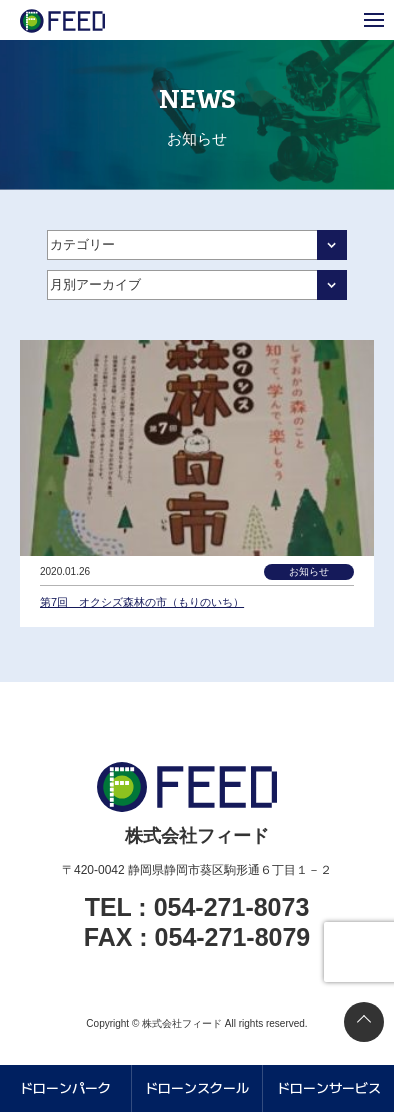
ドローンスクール (197, 1087)
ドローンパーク (65, 1087)
